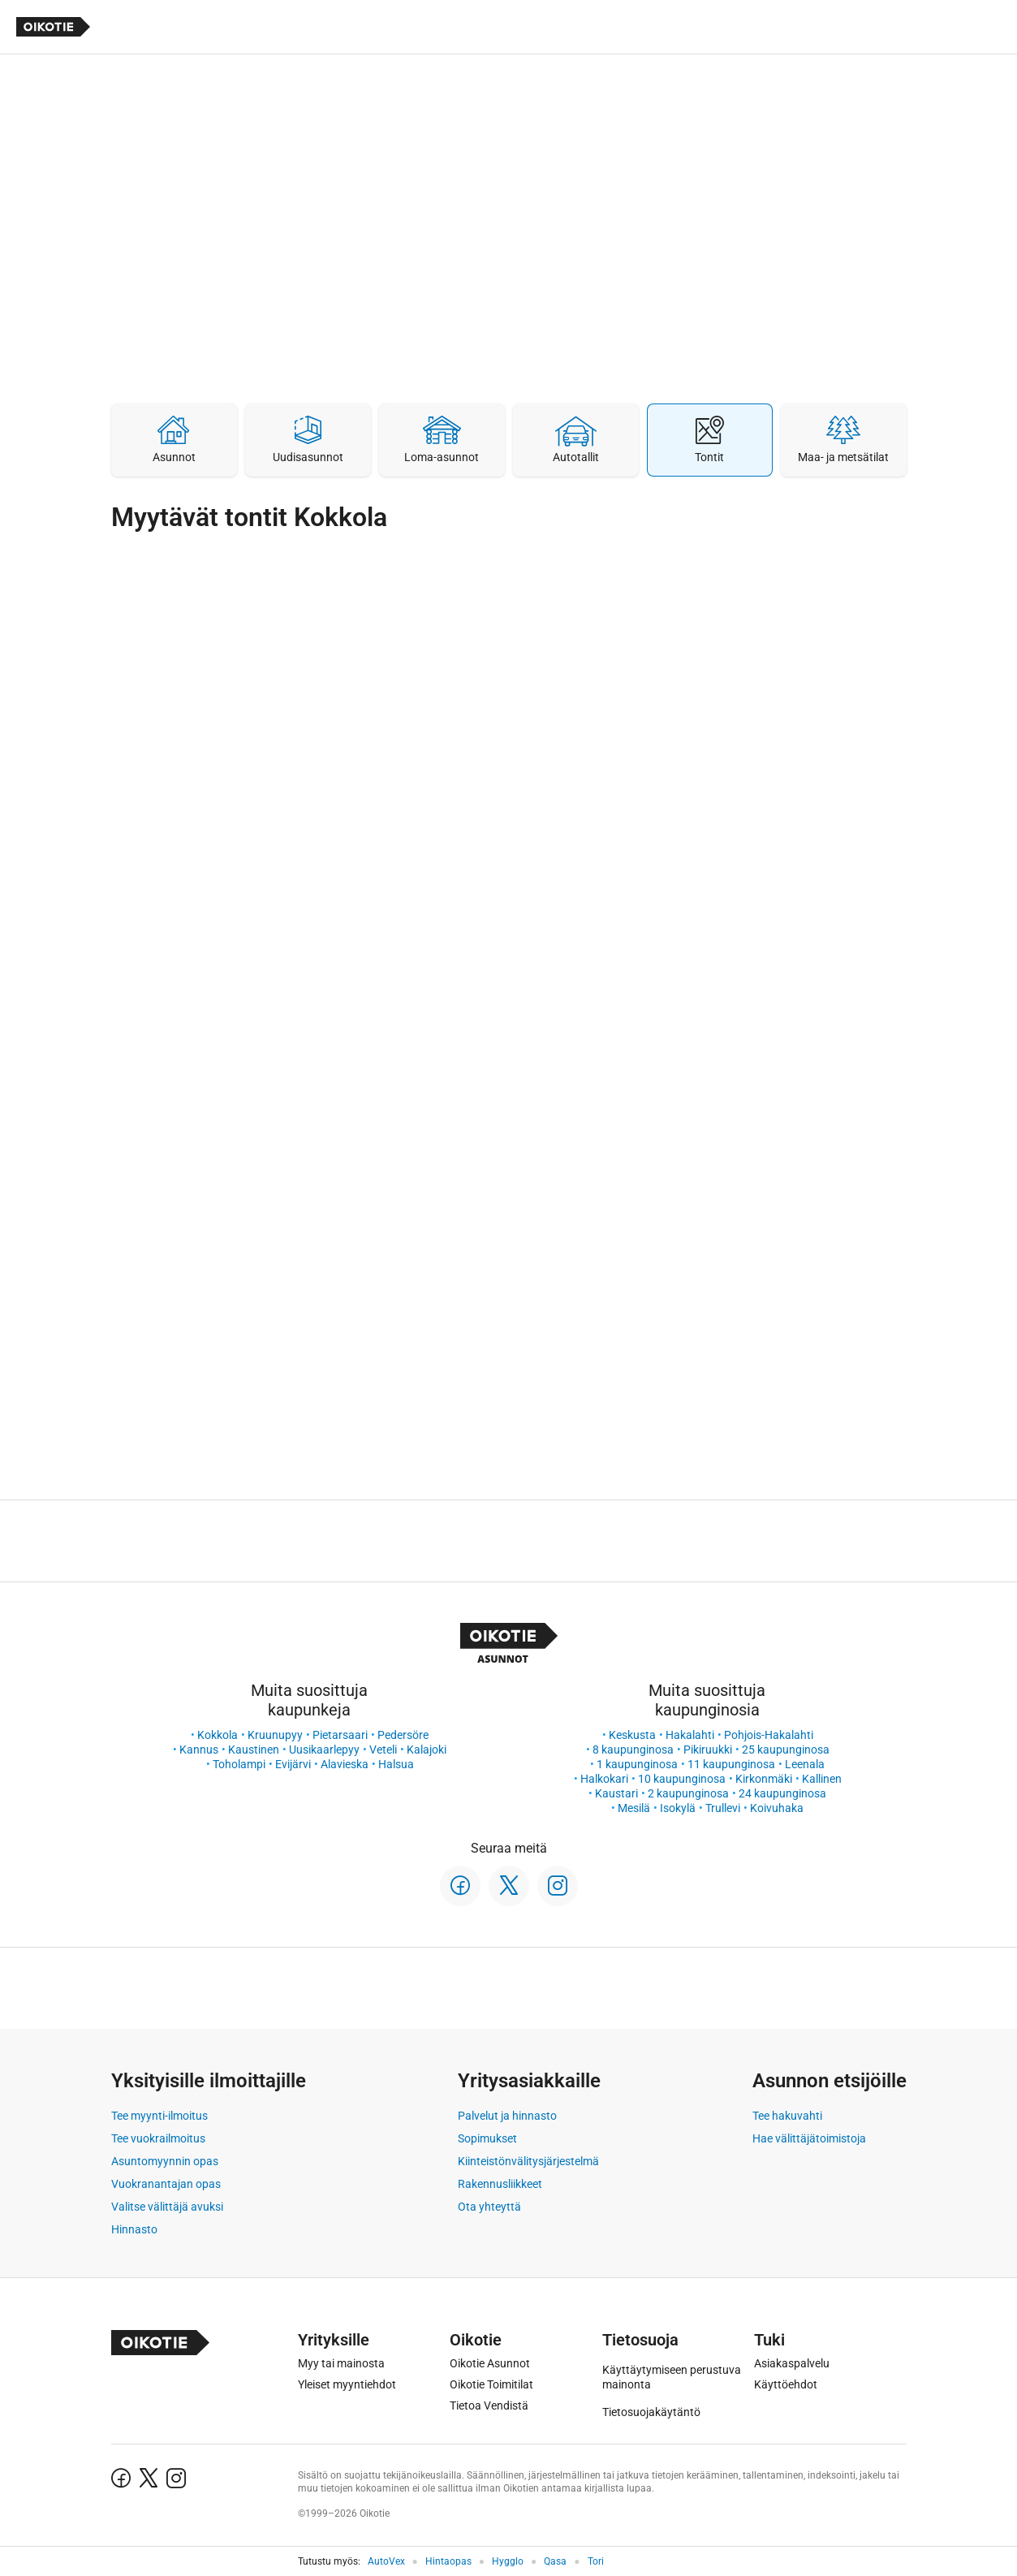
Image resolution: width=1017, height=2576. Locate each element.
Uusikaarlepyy (324, 1749)
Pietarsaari (340, 1734)
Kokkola (217, 1734)
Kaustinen (253, 1749)
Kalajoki (426, 1749)
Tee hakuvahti (787, 2115)
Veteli (383, 1749)
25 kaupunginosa (786, 1749)
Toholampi (239, 1764)
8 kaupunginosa (633, 1749)
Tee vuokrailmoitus (158, 2138)
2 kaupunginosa (688, 1793)
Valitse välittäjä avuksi (167, 2206)
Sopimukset (487, 2138)
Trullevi (722, 1807)
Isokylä (678, 1807)
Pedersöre (403, 1734)
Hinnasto (134, 2229)
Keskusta (632, 1734)
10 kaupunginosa (682, 1778)
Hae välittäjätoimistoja (809, 2138)
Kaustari (616, 1793)
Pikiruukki (707, 1749)
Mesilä (634, 1807)
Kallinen (822, 1778)
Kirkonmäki (763, 1778)
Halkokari (604, 1778)
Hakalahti (690, 1734)
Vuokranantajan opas (166, 2183)
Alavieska (344, 1764)
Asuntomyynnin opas (164, 2161)
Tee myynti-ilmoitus (159, 2115)
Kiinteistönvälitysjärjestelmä (528, 2161)
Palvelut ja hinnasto (507, 2115)
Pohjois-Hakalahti (768, 1734)
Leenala (805, 1764)
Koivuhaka (777, 1807)
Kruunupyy (275, 1734)
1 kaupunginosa (637, 1764)
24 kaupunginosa (782, 1793)
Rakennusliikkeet (500, 2183)
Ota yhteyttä (489, 2206)
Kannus (198, 1749)
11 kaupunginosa (731, 1764)
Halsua (396, 1764)
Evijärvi (293, 1764)
